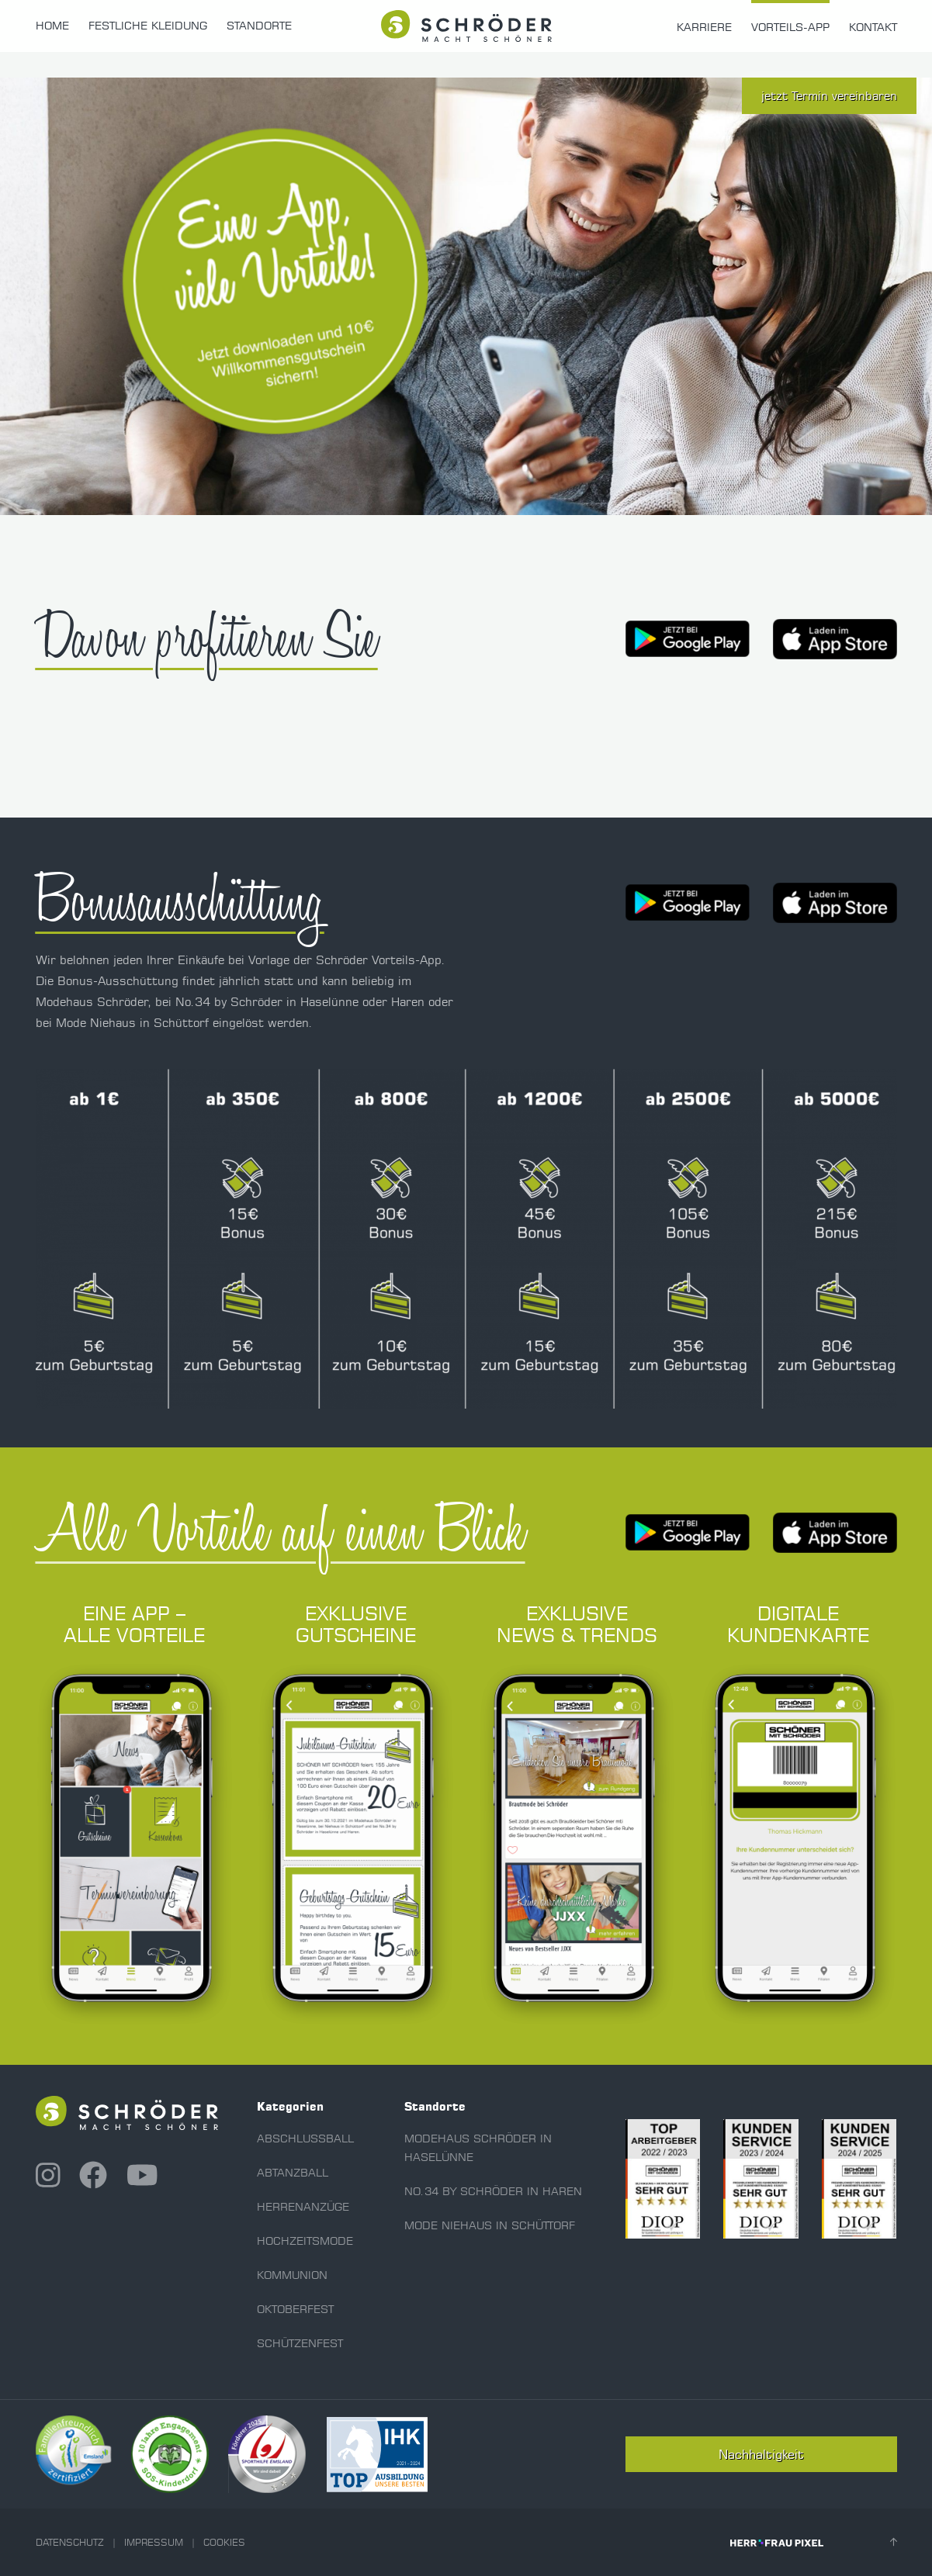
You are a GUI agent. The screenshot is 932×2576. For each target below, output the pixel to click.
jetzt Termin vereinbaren (829, 95)
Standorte (259, 26)
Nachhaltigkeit (761, 2454)
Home (52, 26)
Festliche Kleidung (147, 26)
